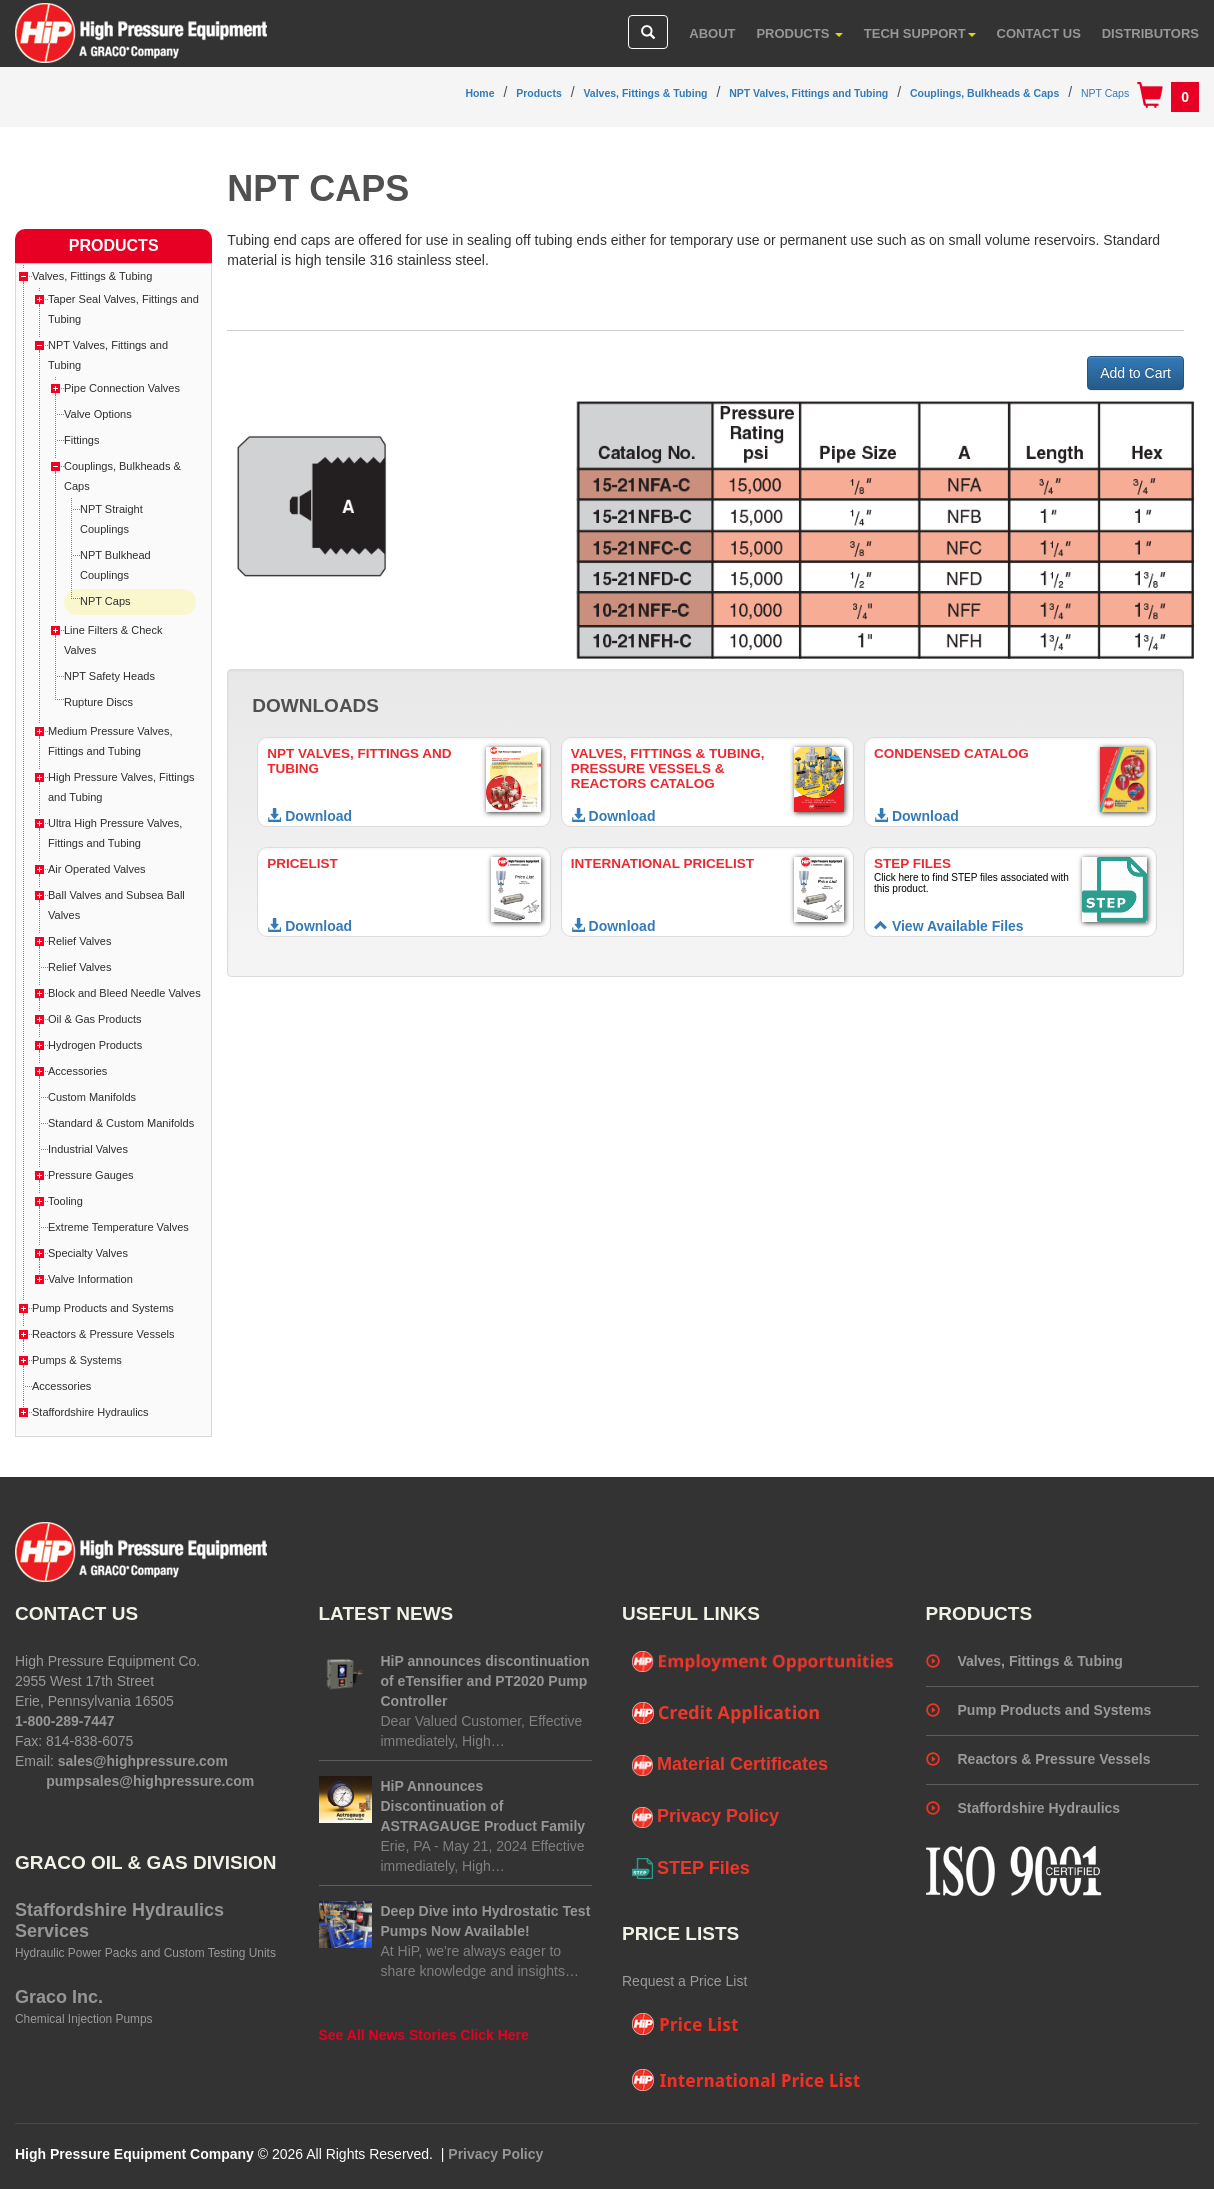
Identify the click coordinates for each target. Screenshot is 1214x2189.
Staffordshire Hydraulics (90, 1412)
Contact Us (1039, 33)
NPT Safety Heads (109, 676)
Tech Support (920, 33)
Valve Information (90, 1279)
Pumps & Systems (77, 1360)
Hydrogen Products (95, 1045)
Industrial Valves (88, 1149)
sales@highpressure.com (143, 1761)
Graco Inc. (59, 1997)
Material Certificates (730, 1765)
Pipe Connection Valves (122, 388)
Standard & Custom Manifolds (121, 1123)
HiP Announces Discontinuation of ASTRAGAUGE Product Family (483, 1806)
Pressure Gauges (91, 1175)
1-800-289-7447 (65, 1721)
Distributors (1150, 33)
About (712, 33)
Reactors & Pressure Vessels (103, 1334)
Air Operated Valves (97, 869)
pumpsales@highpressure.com (150, 1781)
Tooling (65, 1201)
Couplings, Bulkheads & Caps (984, 93)
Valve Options (98, 414)
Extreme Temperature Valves (118, 1227)
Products (799, 33)
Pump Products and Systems (103, 1308)
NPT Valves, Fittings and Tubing (808, 93)
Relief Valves (79, 941)
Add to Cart (1135, 373)
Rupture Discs (98, 702)
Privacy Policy (705, 1817)
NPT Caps (1105, 93)
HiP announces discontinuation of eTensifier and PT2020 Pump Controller (485, 1681)
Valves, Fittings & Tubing (645, 93)
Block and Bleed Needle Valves (124, 993)
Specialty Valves (88, 1253)
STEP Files (691, 1869)
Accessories (77, 1071)
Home (479, 93)
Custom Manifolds (92, 1097)
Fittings (81, 440)
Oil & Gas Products (95, 1019)
